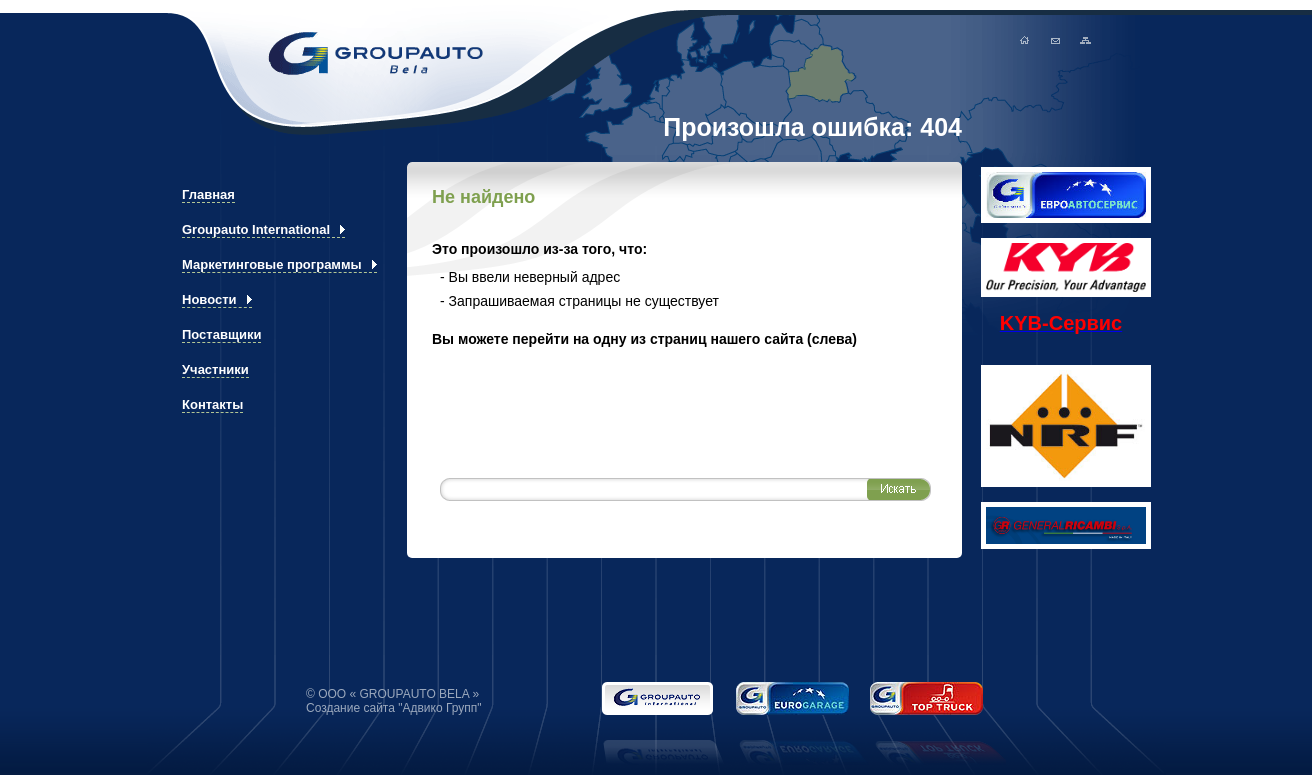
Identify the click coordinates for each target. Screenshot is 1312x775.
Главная (1068, 40)
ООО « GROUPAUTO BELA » (398, 694)
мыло (1096, 40)
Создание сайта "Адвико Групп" (394, 708)
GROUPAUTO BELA (333, 53)
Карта (1124, 40)
